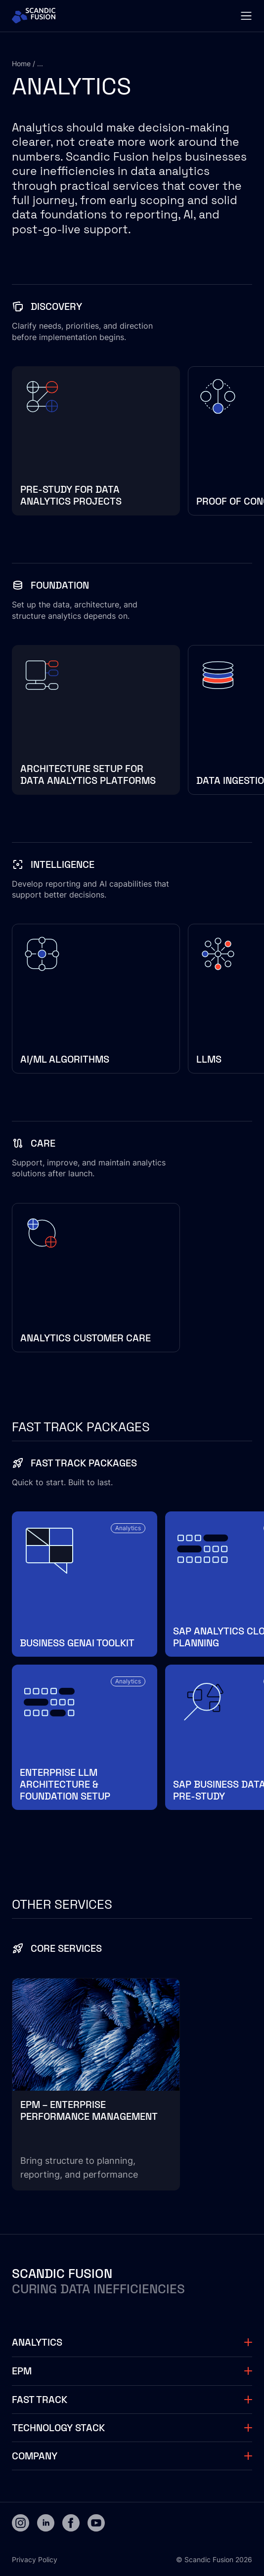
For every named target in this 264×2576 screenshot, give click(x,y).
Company (34, 2456)
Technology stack (58, 2428)
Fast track (39, 2399)
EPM (22, 2370)
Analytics (37, 2342)
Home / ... (27, 63)
